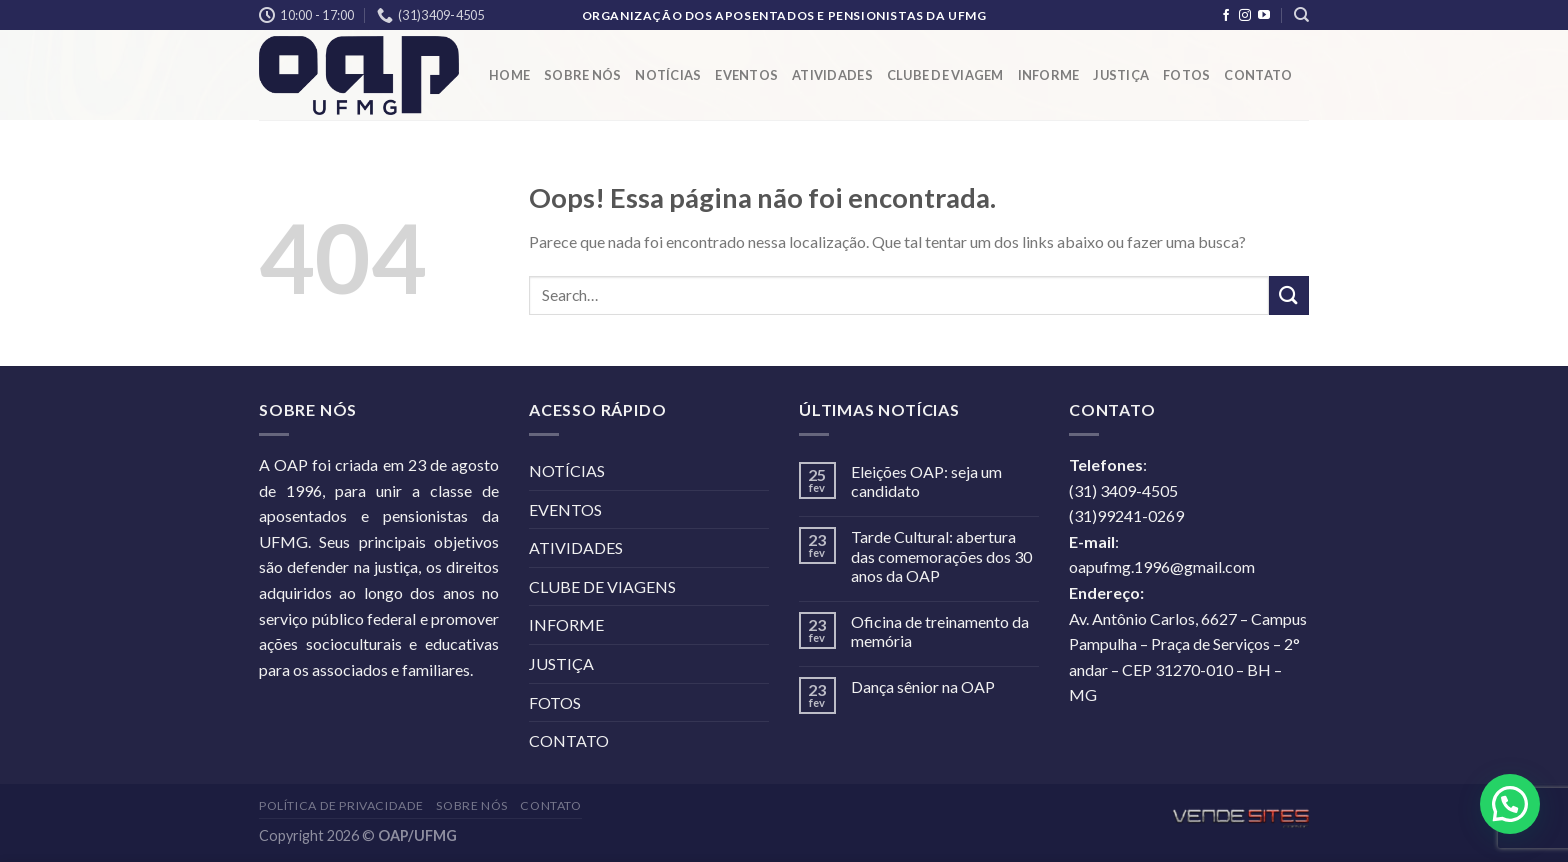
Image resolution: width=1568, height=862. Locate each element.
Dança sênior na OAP (923, 686)
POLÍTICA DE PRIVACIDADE (341, 805)
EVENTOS (746, 75)
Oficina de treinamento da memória (940, 631)
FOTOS (1186, 75)
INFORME (1049, 75)
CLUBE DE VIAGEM (945, 75)
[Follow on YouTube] (1264, 16)
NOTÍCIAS (668, 75)
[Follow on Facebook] (1226, 16)
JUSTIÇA (1121, 75)
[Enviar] (1289, 295)
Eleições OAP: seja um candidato (926, 481)
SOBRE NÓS (582, 75)
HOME (509, 75)
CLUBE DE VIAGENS (602, 586)
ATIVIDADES (832, 75)
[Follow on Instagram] (1245, 16)
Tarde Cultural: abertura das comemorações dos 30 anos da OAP (941, 555)
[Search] (1301, 15)
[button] (1510, 804)
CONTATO (1258, 75)
